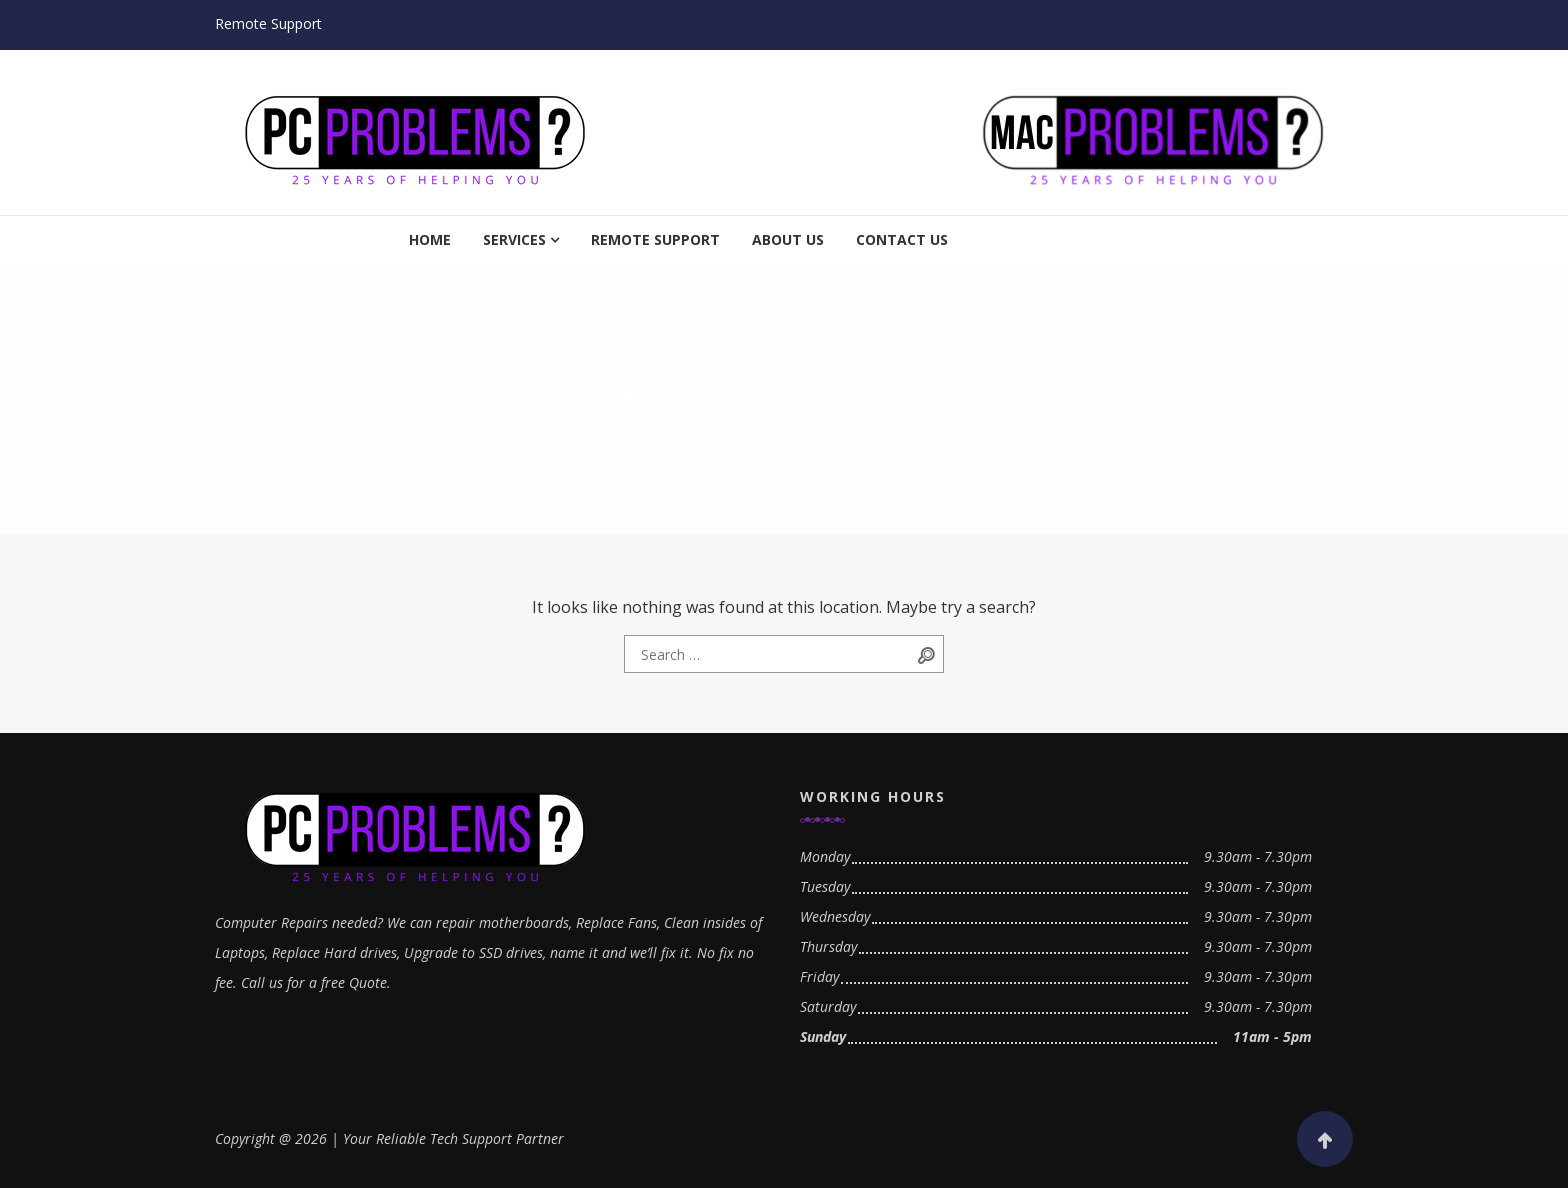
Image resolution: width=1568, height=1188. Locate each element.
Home (430, 239)
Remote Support (268, 23)
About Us (788, 239)
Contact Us (902, 239)
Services (514, 239)
